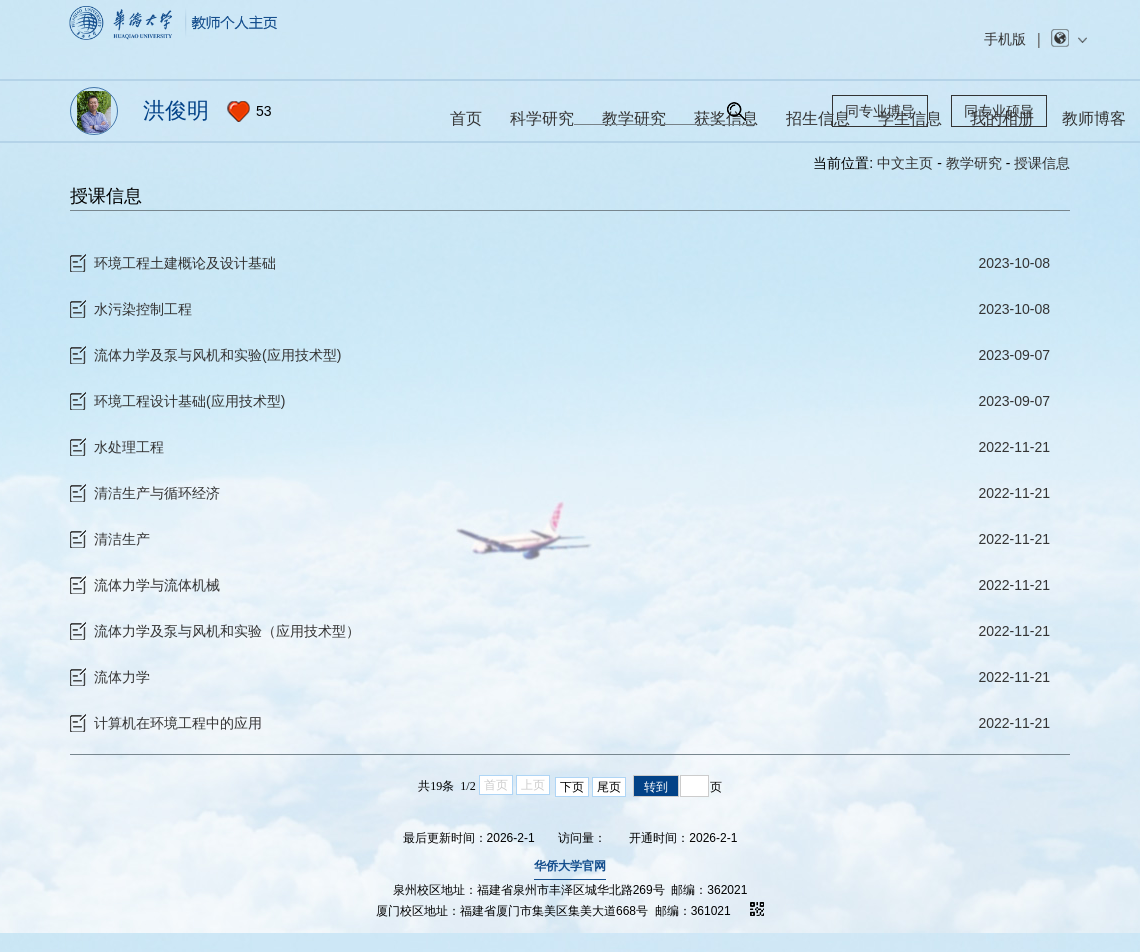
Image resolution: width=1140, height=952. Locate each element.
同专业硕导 (999, 111)
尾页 (609, 810)
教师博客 (1094, 118)
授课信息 (1042, 163)
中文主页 (905, 163)
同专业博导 (880, 111)
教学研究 (974, 163)
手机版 (1005, 39)
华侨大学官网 (570, 889)
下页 (572, 810)
